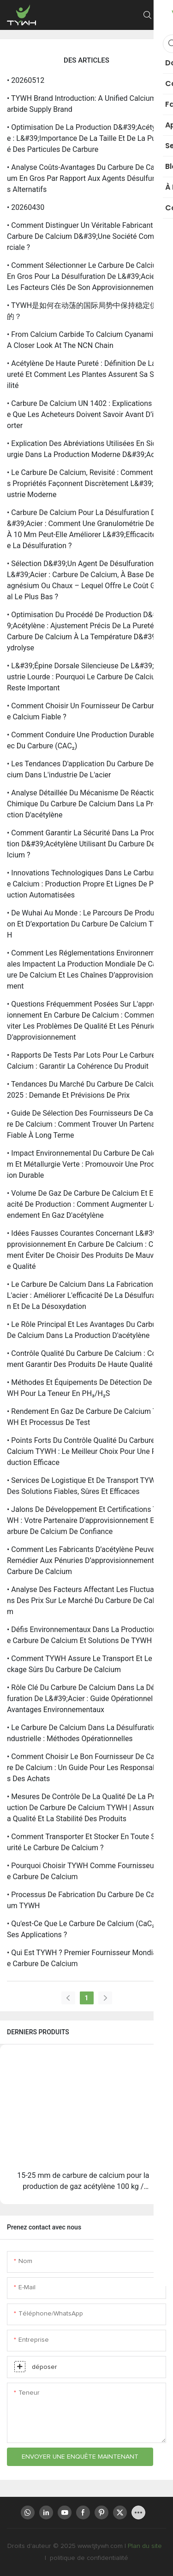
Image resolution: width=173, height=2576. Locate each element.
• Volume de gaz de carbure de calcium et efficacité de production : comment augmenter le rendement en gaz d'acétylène (85, 1204)
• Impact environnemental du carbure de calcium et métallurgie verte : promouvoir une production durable (86, 1164)
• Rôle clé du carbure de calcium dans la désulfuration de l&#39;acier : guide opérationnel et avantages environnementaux (85, 1698)
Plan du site (146, 2546)
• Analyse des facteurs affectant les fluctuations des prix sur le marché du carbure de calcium (85, 1600)
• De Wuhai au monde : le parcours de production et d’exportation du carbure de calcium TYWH (85, 924)
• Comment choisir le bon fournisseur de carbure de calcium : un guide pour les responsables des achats (86, 1767)
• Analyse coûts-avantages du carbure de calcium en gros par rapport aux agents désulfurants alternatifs (86, 178)
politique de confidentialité (88, 2558)
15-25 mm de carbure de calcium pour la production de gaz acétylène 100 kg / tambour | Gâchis (83, 2181)
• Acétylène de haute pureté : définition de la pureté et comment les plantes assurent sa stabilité (86, 374)
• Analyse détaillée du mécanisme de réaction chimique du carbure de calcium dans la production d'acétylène (86, 803)
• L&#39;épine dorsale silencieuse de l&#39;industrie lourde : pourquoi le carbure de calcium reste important (85, 676)
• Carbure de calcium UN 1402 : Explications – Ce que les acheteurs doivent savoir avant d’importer (86, 414)
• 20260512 (25, 80)
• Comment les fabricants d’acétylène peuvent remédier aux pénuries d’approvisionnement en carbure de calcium (85, 1560)
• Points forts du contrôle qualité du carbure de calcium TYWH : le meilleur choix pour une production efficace (86, 1451)
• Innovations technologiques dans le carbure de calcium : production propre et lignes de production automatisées (86, 883)
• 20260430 (25, 207)
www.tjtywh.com (101, 2546)
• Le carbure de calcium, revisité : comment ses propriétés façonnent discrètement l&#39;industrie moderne (85, 483)
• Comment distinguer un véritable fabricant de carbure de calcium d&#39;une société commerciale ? (86, 236)
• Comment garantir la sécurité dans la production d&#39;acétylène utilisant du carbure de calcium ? (86, 843)
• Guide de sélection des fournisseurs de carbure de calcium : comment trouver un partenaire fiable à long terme (85, 1124)
